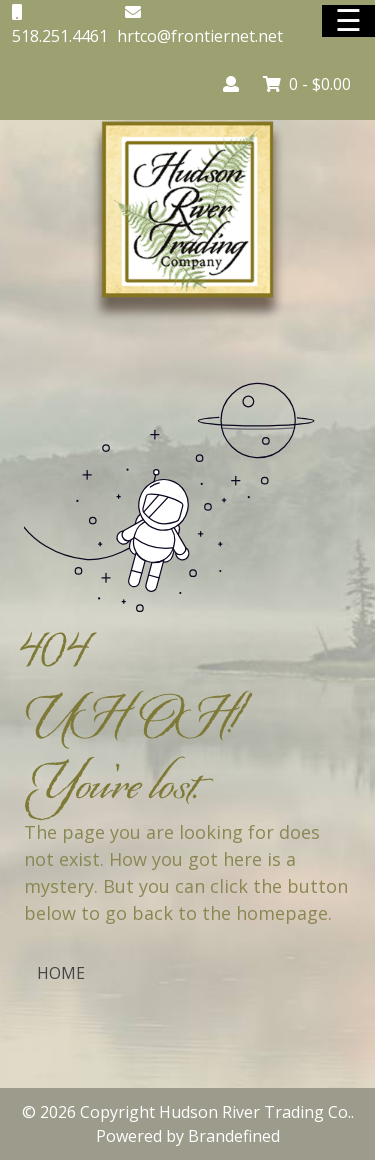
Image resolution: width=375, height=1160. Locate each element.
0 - (307, 84)
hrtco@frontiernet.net (200, 36)
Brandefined (234, 1136)
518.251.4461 (60, 36)
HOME (61, 973)
